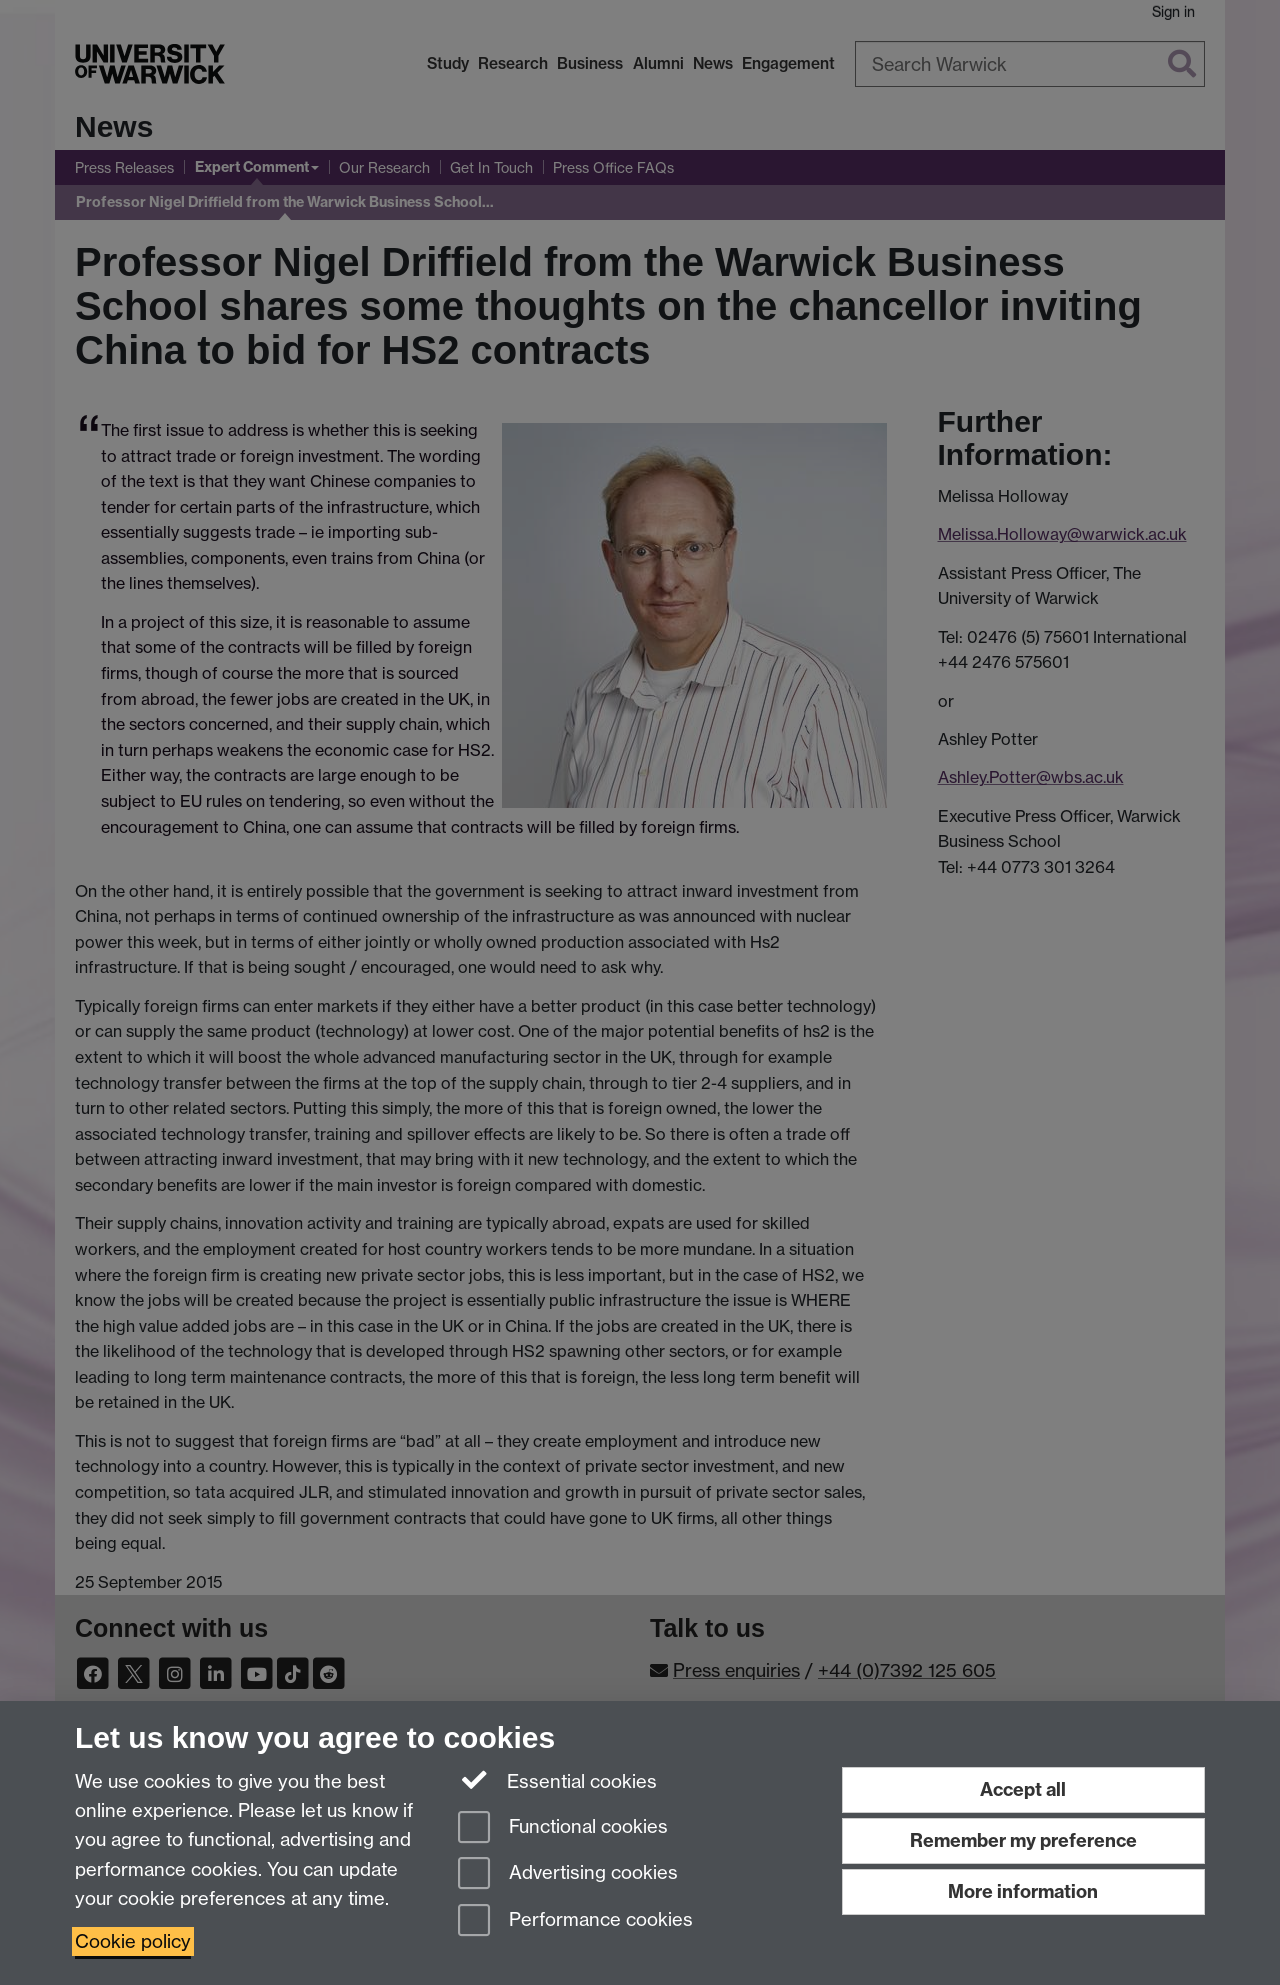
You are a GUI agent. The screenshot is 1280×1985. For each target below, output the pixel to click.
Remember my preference (1023, 1840)
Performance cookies (575, 1921)
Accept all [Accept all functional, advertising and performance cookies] (1023, 1789)
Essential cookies (557, 1780)
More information (1023, 1891)
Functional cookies (563, 1828)
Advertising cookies (568, 1874)
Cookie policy (133, 1941)
